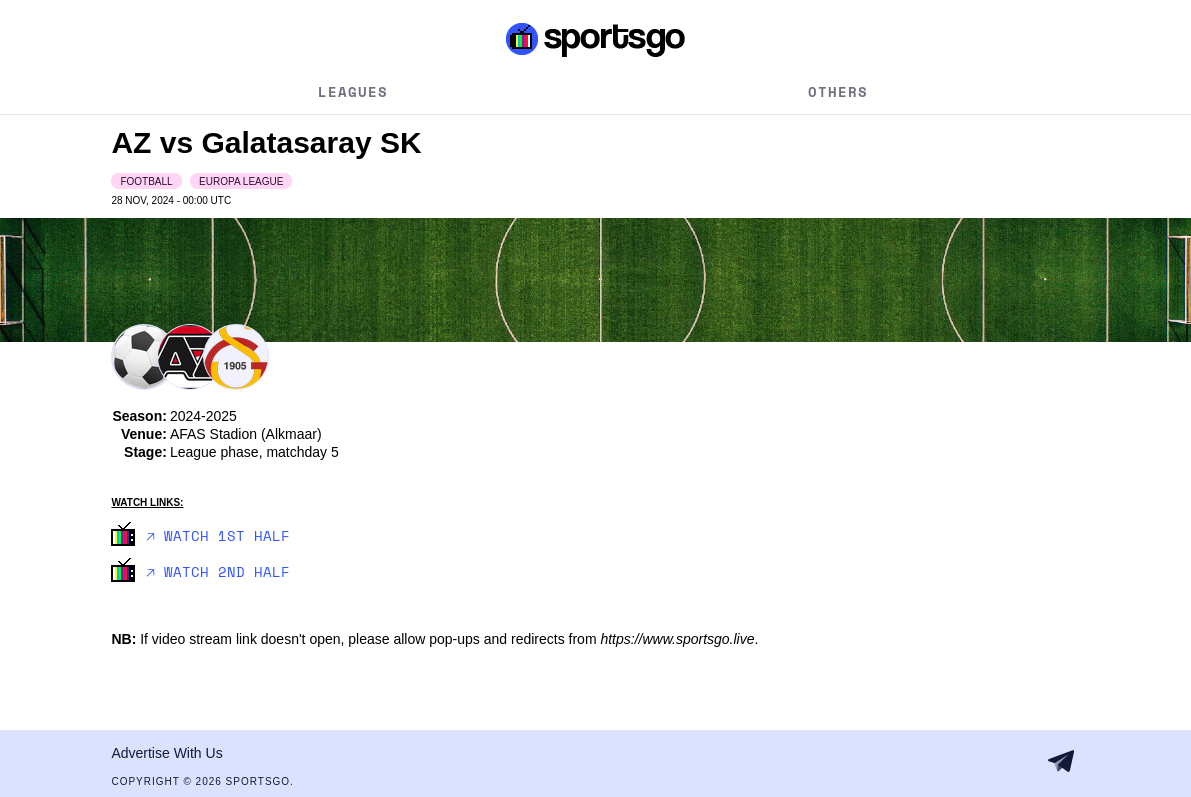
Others (838, 91)
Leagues (353, 91)
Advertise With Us (166, 753)
